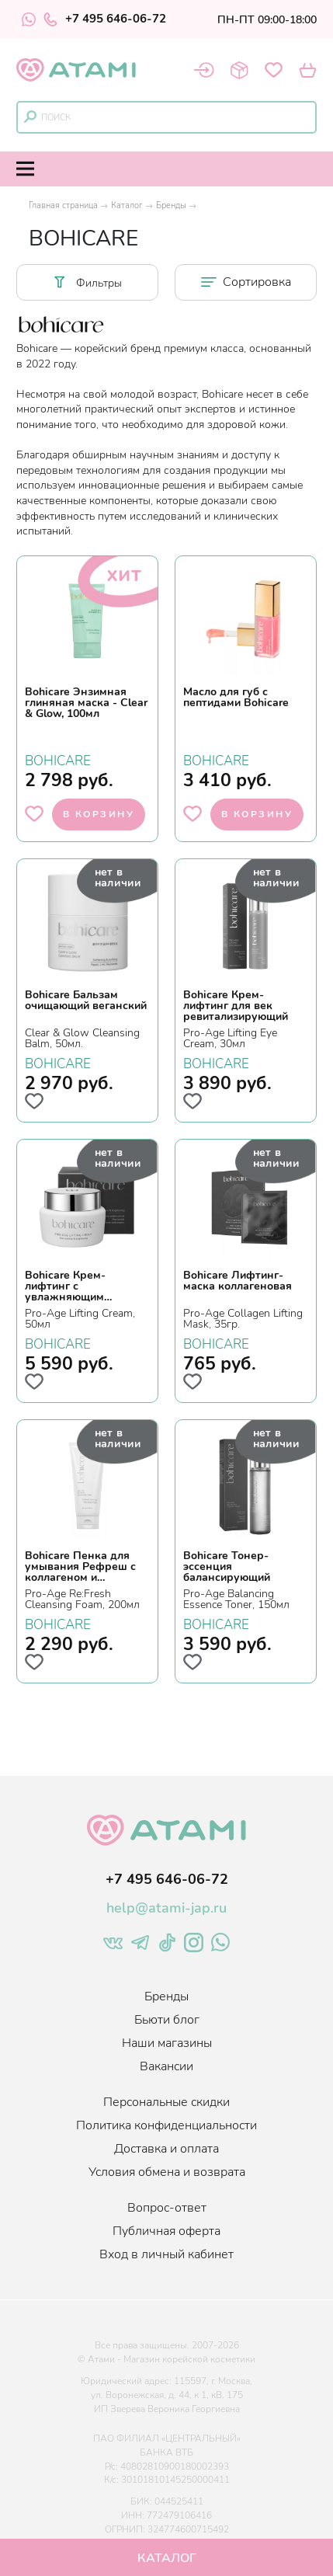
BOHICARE (58, 759)
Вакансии (166, 2066)
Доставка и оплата (166, 2148)
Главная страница (63, 205)
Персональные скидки (166, 2102)
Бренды (171, 205)
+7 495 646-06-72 (104, 19)
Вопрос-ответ (166, 2207)
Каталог (127, 205)
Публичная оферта (166, 2231)
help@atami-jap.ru (166, 1908)
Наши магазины (167, 2043)
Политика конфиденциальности (166, 2125)
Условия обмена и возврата (166, 2172)
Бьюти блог (166, 2019)
